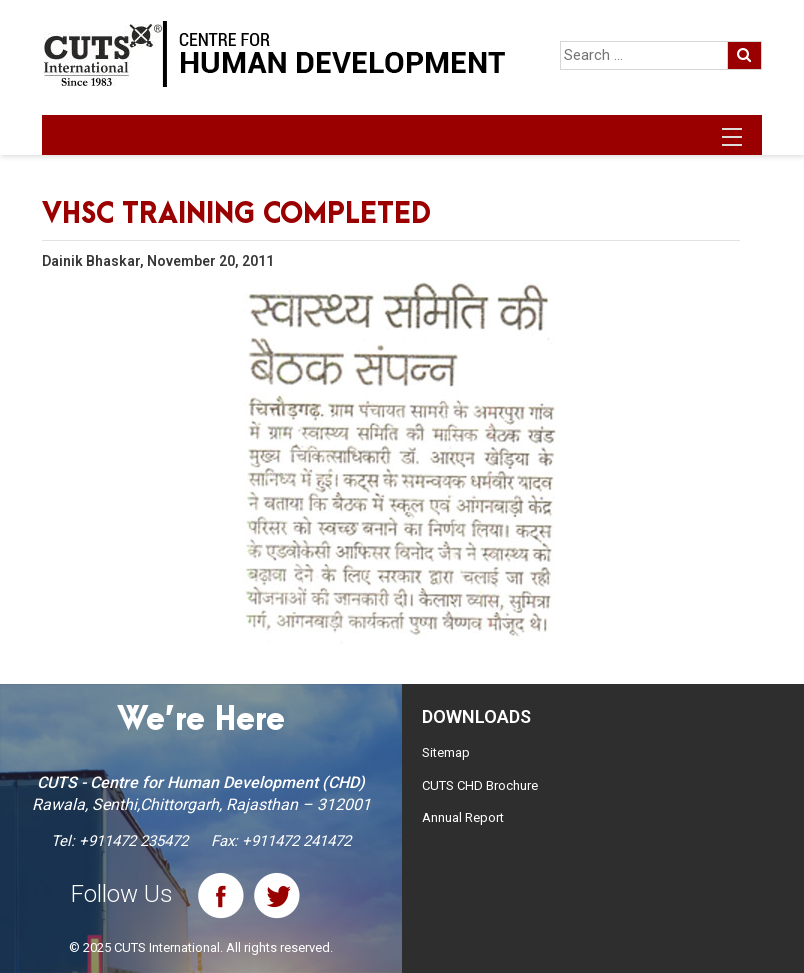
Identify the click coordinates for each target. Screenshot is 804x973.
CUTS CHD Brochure (480, 785)
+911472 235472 (133, 841)
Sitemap (446, 752)
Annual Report (463, 817)
